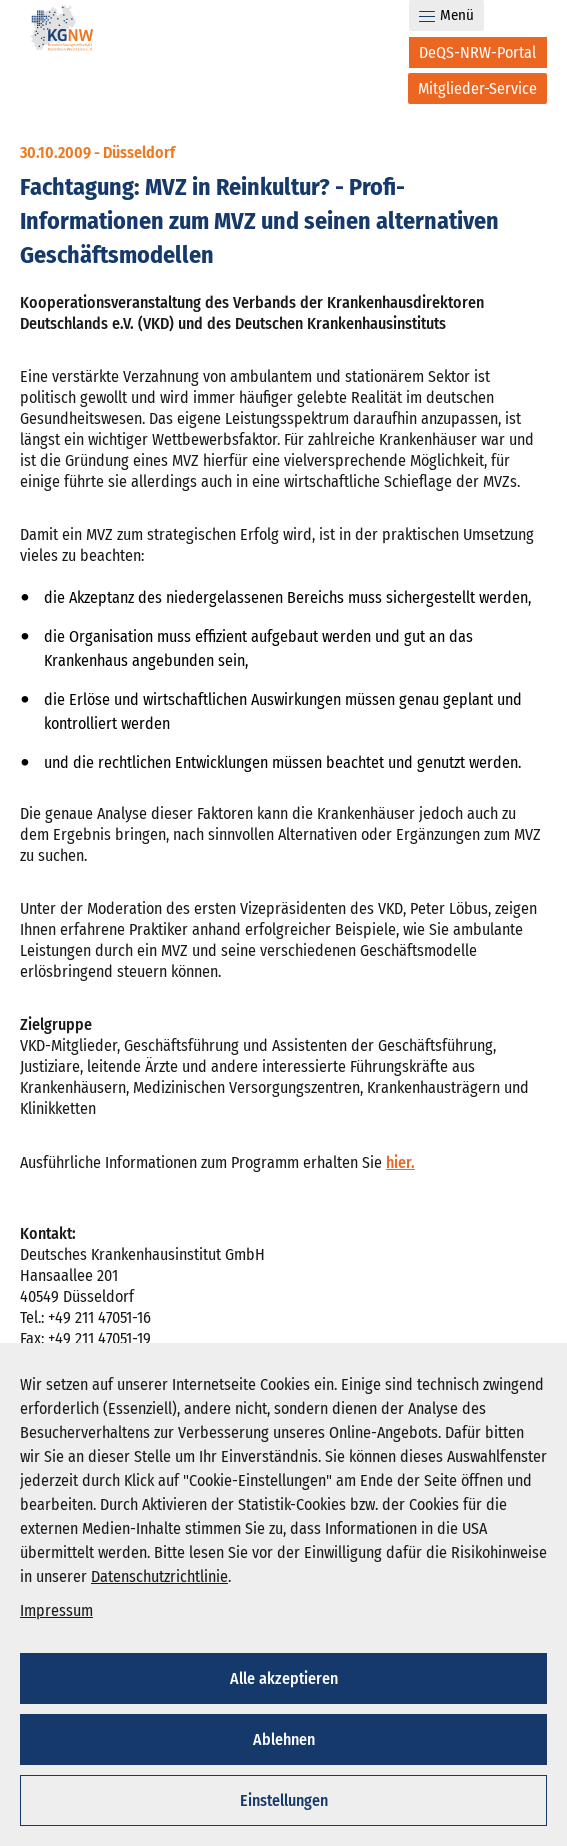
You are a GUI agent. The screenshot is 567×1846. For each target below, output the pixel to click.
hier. (400, 1162)
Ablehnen (284, 1739)
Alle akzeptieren (284, 1678)
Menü (446, 15)
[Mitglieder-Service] (477, 88)
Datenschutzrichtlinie (159, 1576)
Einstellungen (284, 1800)
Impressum (56, 1610)
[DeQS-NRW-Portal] (478, 52)
